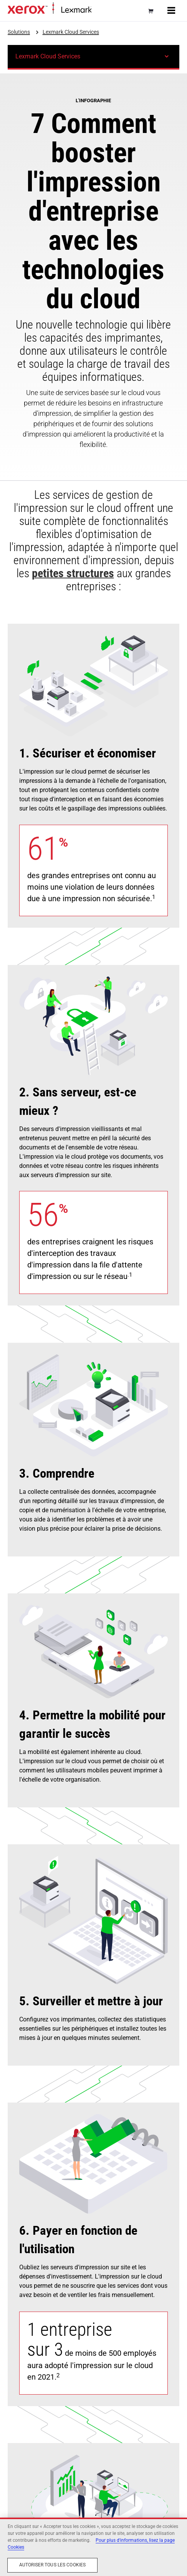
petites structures (73, 573)
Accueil (98, 10)
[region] (93, 2547)
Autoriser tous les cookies (52, 2565)
